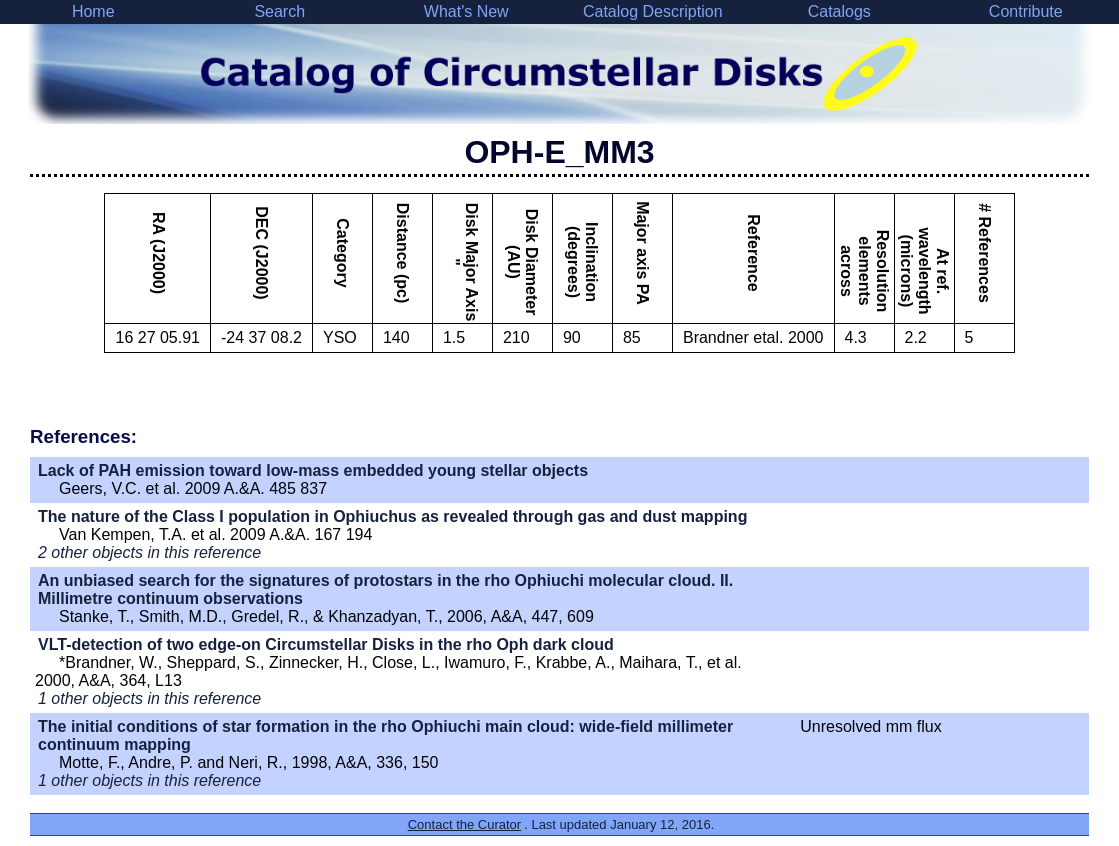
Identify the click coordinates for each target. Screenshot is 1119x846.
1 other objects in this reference (149, 698)
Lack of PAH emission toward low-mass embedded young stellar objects (313, 470)
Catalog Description (653, 11)
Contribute (1026, 11)
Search (279, 11)
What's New (466, 11)
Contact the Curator (464, 824)
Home (93, 11)
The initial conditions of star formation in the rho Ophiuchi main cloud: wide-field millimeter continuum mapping (385, 735)
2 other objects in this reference (149, 552)
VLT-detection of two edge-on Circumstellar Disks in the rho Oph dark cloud (326, 644)
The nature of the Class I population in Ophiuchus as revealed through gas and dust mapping (392, 516)
